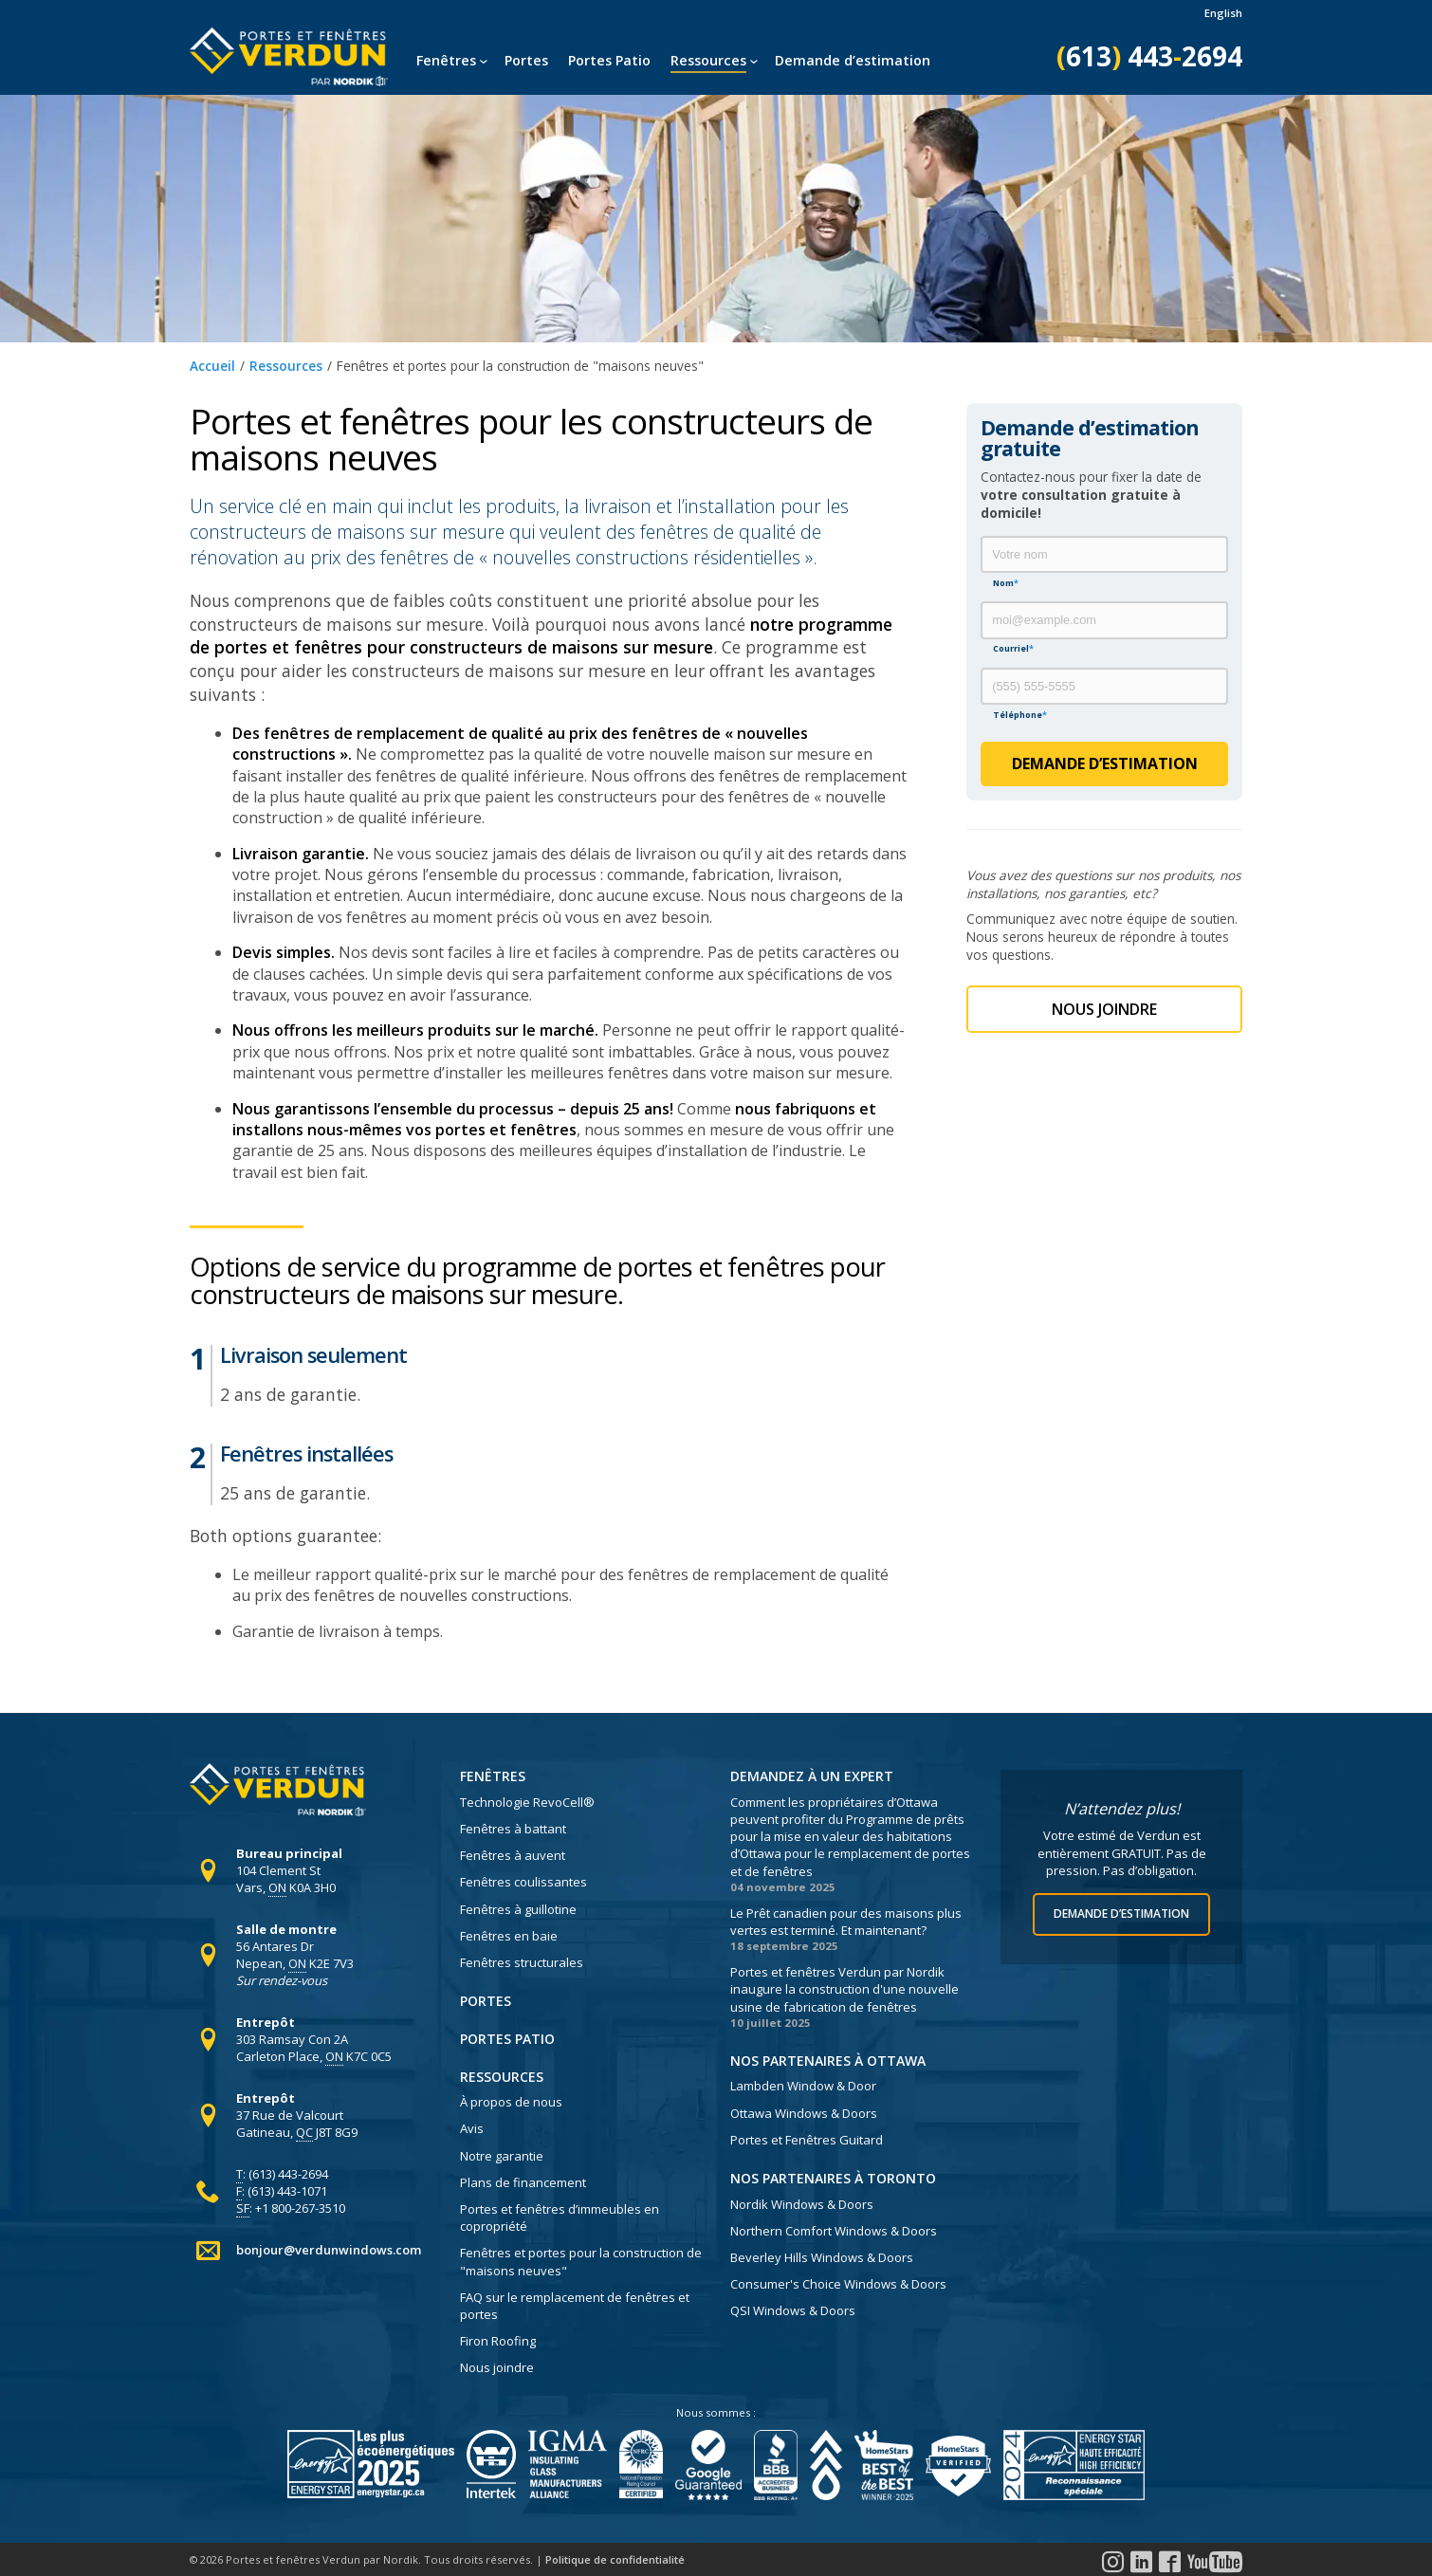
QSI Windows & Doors (792, 2310)
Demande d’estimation (852, 60)
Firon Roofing (498, 2340)
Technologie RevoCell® (527, 1802)
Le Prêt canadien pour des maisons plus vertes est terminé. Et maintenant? (846, 1921)
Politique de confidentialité (615, 2559)
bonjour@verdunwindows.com (328, 2249)
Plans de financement (523, 2182)
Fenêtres (446, 60)
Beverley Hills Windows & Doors (821, 2257)
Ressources (708, 60)
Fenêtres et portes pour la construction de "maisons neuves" (581, 2261)
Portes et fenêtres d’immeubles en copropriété (559, 2217)
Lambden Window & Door (803, 2085)
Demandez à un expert (811, 1776)
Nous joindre (497, 2367)
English (1223, 13)
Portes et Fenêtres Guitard (806, 2139)
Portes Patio (609, 60)
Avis (472, 2128)
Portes (526, 60)
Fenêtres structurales (521, 1962)
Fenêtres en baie (509, 1935)
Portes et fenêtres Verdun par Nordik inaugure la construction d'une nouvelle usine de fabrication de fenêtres (844, 1989)
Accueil (212, 366)
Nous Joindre (1104, 1009)
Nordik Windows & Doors (801, 2204)
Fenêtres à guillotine (518, 1909)
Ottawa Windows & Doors (803, 2113)
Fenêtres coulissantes (523, 1881)
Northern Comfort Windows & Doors (833, 2230)
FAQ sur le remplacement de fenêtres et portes (574, 2306)
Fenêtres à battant (513, 1828)
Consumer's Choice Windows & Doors (838, 2283)
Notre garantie (501, 2155)
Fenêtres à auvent (512, 1855)
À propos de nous (511, 2101)
